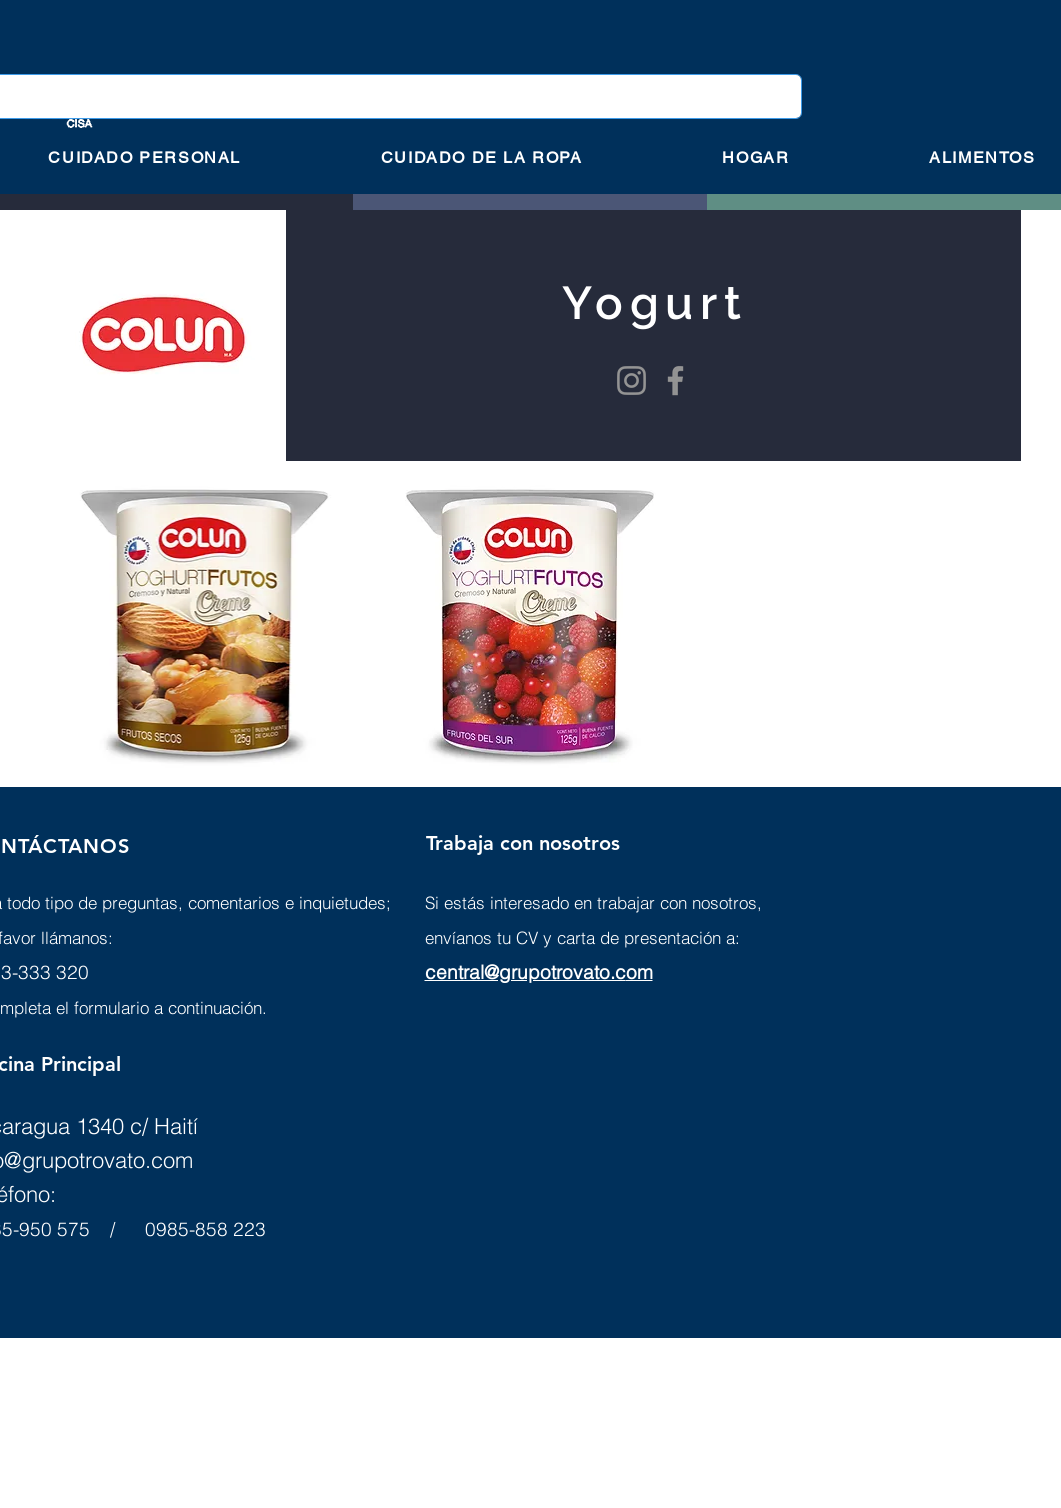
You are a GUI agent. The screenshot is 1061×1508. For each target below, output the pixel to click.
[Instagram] (631, 380)
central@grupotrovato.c (525, 972)
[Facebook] (675, 380)
